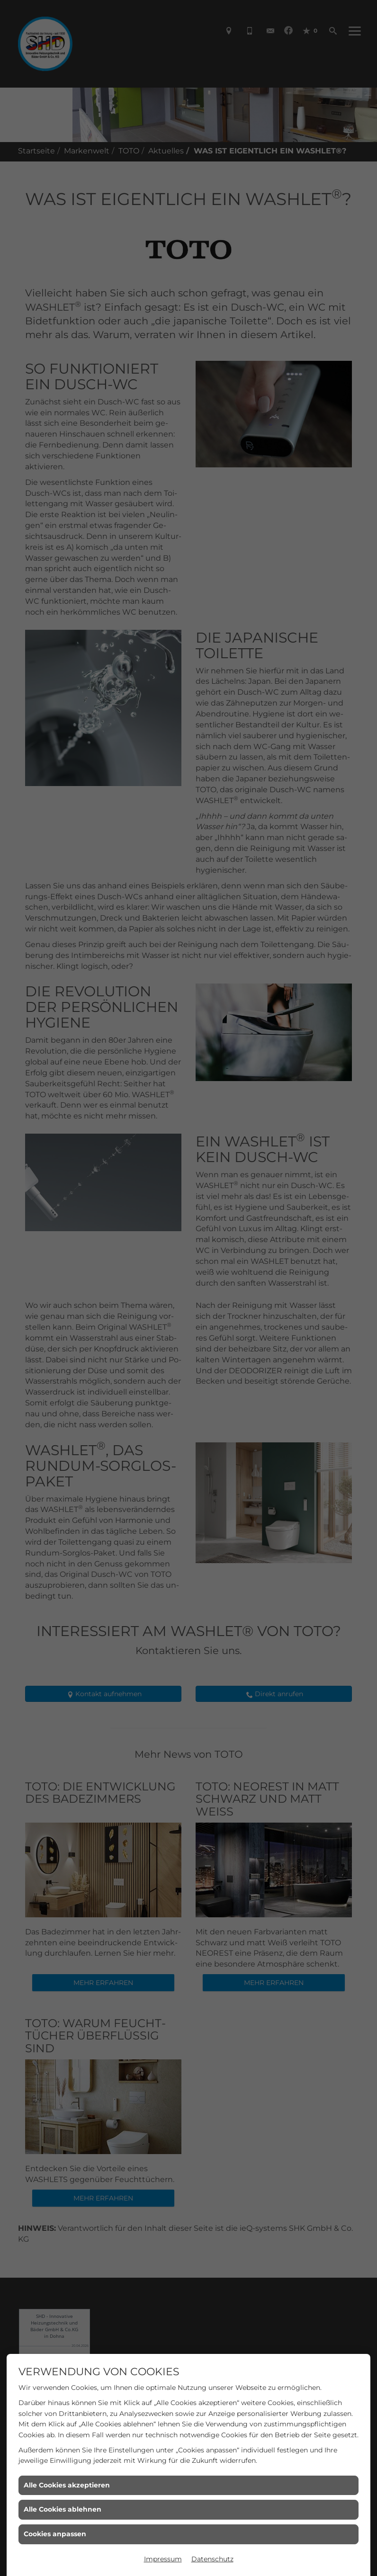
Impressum (163, 2559)
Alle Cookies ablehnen (62, 2509)
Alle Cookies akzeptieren (67, 2485)
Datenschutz (212, 2559)
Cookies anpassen (55, 2534)
